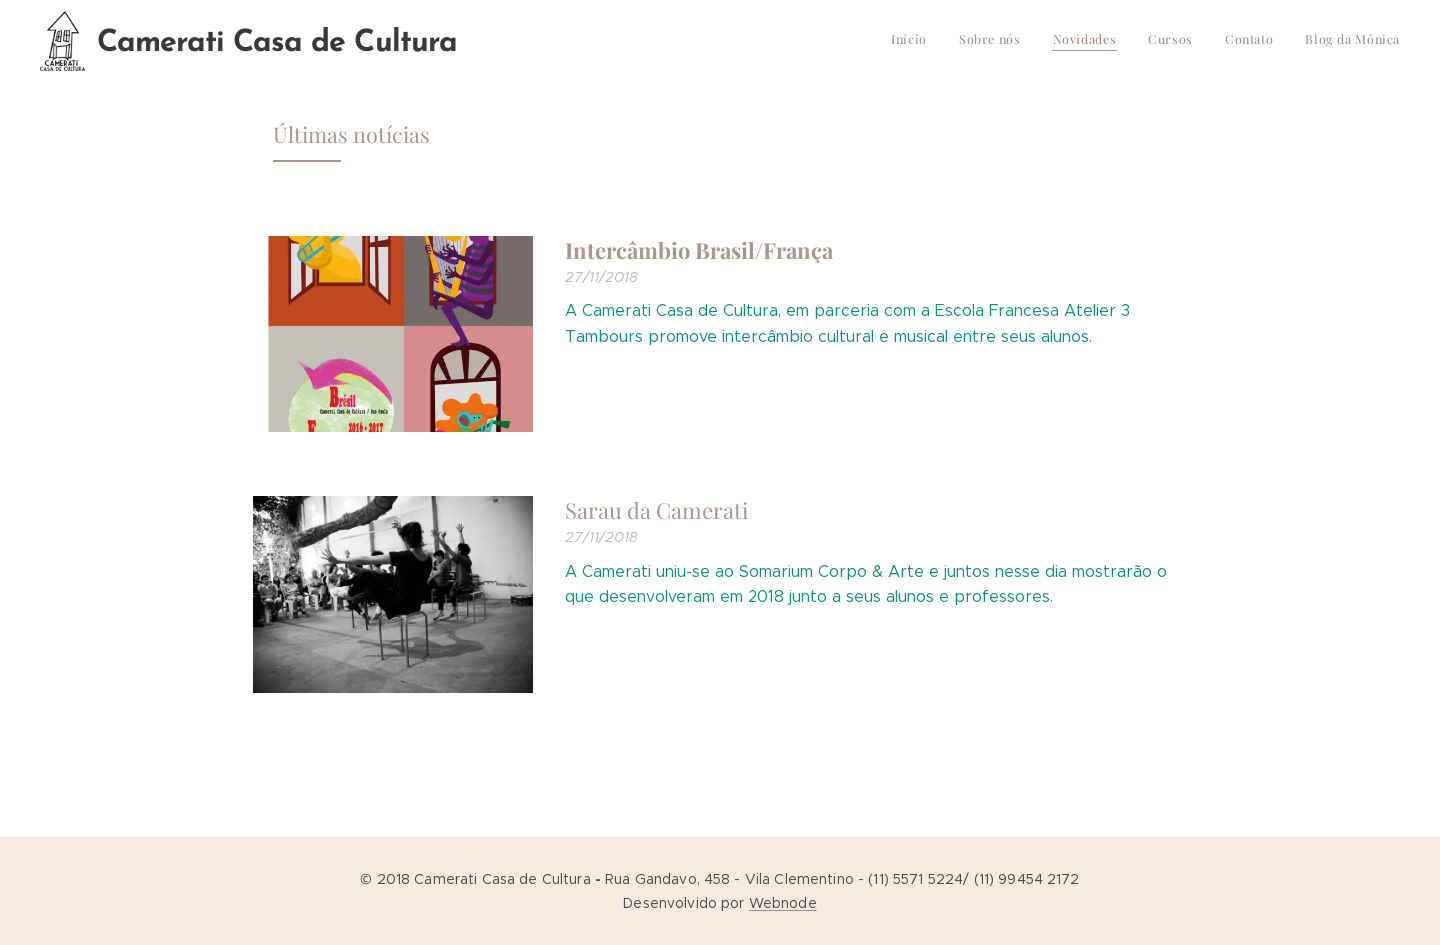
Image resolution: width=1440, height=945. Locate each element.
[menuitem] (1245, 41)
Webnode (783, 903)
